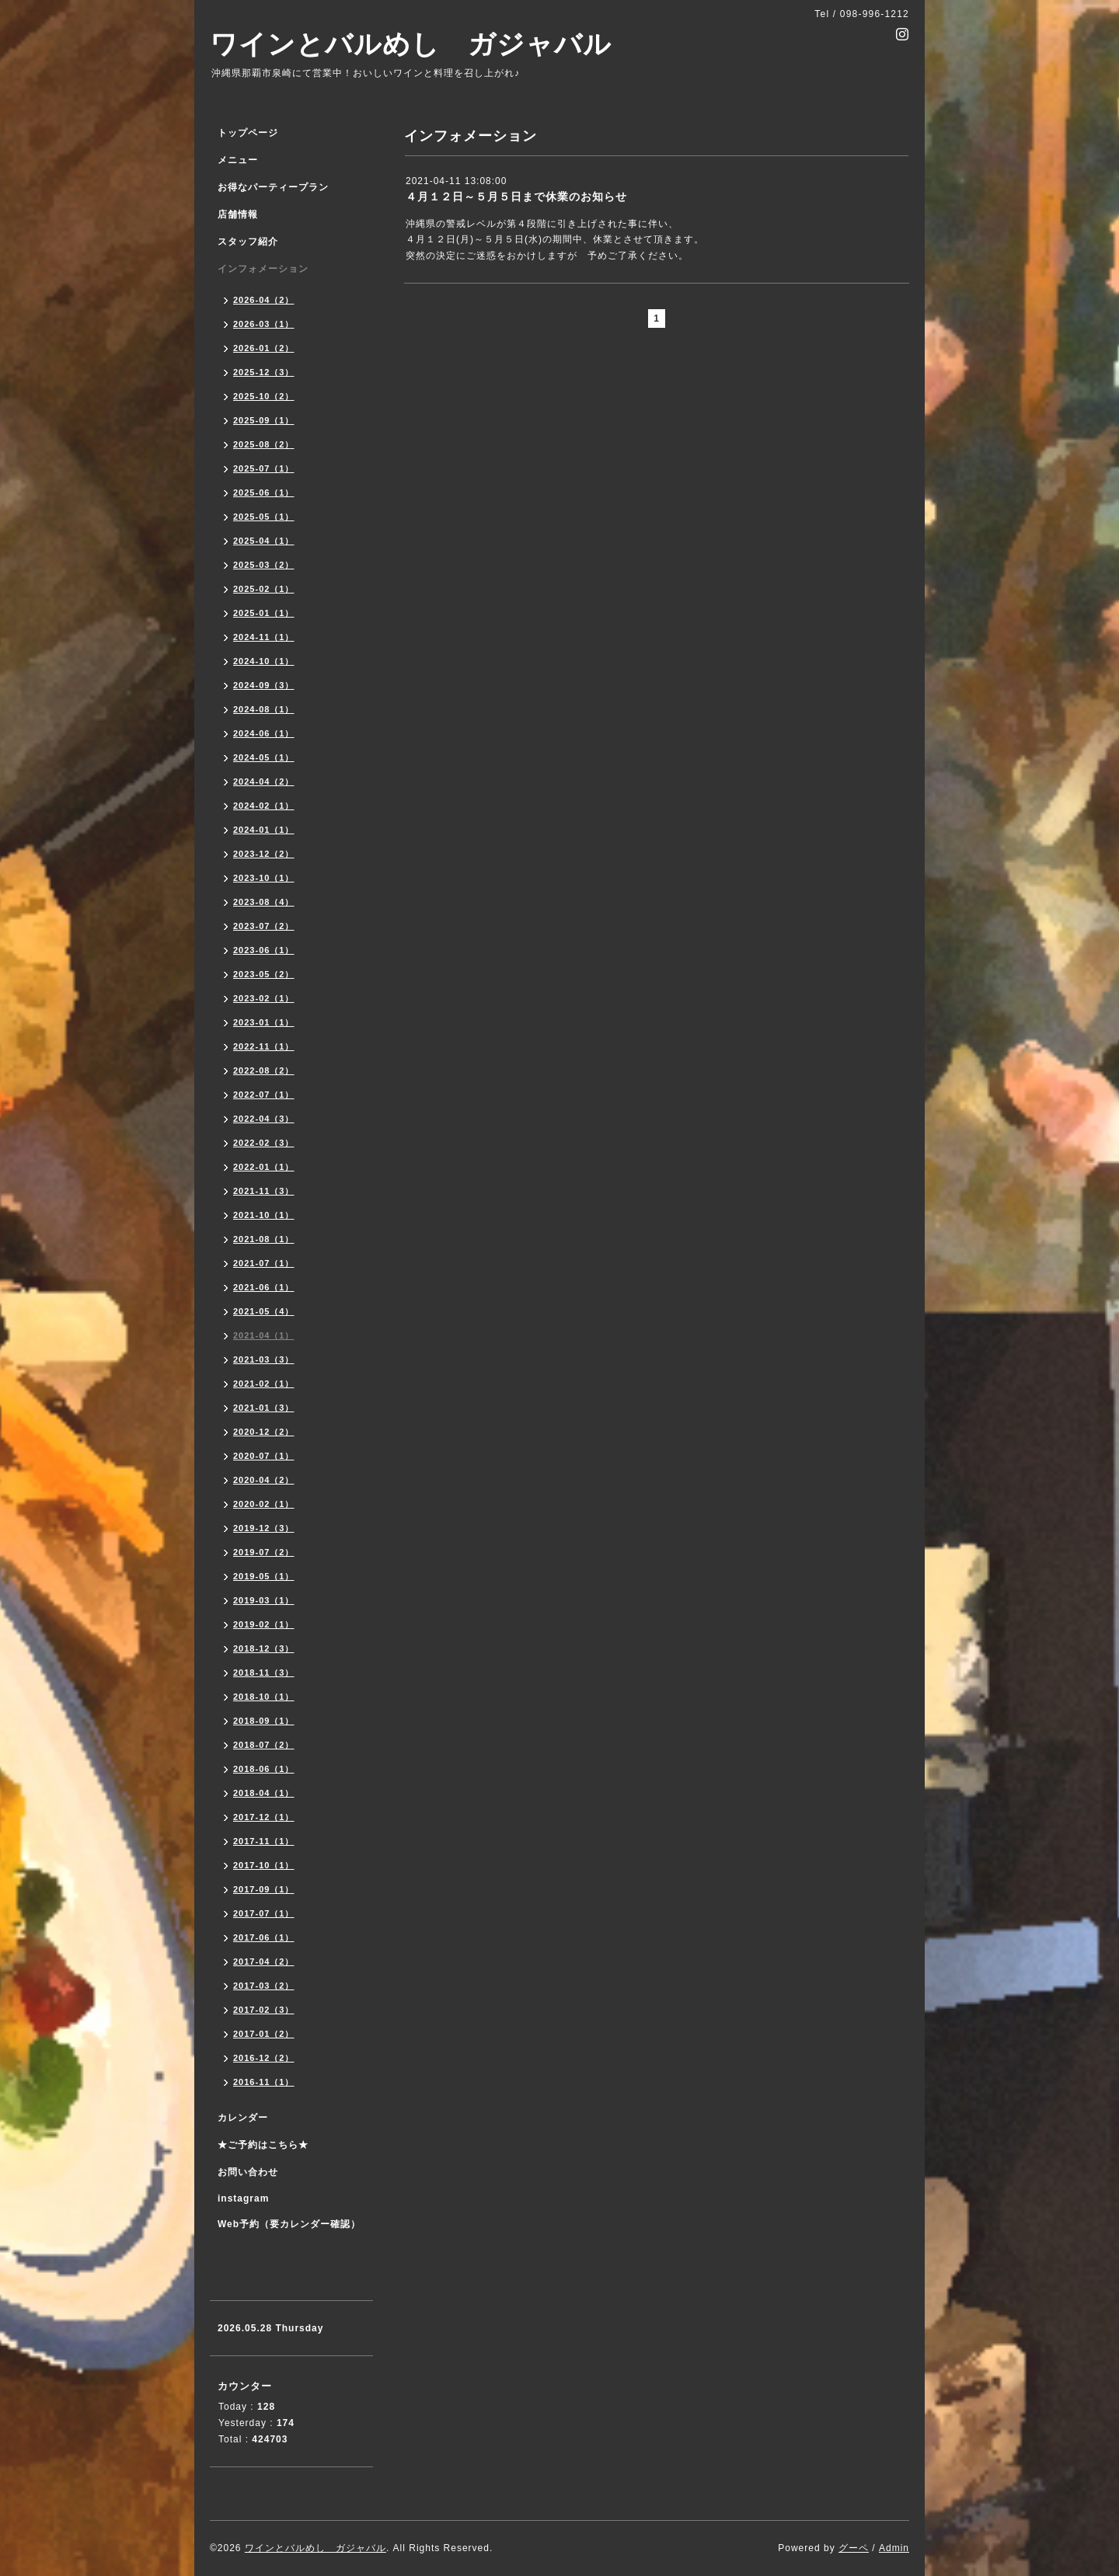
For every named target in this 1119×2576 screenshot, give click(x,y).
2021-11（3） (264, 1191)
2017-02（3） (264, 2009)
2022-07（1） (264, 1094)
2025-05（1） (264, 516)
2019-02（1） (264, 1624)
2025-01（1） (264, 613)
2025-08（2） (264, 444)
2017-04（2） (264, 1961)
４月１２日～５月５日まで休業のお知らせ (516, 196)
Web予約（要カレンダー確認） (289, 2224)
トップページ (248, 132)
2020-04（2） (264, 1480)
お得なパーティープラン (273, 187)
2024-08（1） (264, 709)
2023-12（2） (264, 853)
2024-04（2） (264, 781)
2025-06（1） (264, 492)
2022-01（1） (264, 1166)
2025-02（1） (264, 589)
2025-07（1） (264, 468)
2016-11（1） (264, 2082)
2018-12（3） (264, 1648)
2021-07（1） (264, 1263)
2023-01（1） (264, 1022)
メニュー (238, 160)
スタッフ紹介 (248, 241)
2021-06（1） (264, 1287)
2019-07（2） (264, 1552)
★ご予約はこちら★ (263, 2144)
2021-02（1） (264, 1383)
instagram (243, 2198)
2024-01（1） (264, 829)
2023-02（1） (264, 998)
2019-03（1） (264, 1600)
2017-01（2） (264, 2033)
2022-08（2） (264, 1070)
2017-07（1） (264, 1913)
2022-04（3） (264, 1118)
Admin (894, 2548)
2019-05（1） (264, 1576)
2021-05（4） (264, 1311)
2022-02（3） (264, 1142)
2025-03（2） (264, 564)
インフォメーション (263, 268)
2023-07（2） (264, 926)
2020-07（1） (264, 1455)
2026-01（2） (264, 348)
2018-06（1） (264, 1769)
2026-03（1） (264, 324)
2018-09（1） (264, 1720)
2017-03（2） (264, 1985)
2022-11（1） (264, 1046)
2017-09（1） (264, 1889)
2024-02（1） (264, 805)
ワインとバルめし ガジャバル (411, 44)
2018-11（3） (264, 1672)
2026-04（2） (264, 300)
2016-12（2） (264, 2058)
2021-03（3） (264, 1359)
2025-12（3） (264, 372)
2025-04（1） (264, 540)
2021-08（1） (264, 1239)
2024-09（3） (264, 685)
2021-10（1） (264, 1215)
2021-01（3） (264, 1407)
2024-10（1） (264, 661)
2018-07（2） (264, 1744)
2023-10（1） (264, 877)
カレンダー (243, 2117)
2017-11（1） (264, 1841)
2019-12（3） (264, 1528)
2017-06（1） (264, 1937)
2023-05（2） (264, 974)
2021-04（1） (264, 1335)
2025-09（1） (264, 420)
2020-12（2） (264, 1431)
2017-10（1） (264, 1865)
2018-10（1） (264, 1696)
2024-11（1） (264, 637)
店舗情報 (238, 214)
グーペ (853, 2548)
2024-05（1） (264, 757)
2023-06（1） (264, 950)
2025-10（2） (264, 396)
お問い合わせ (248, 2172)
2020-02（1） (264, 1504)
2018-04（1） (264, 1793)
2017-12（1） (264, 1817)
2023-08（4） (264, 902)
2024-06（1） (264, 733)
